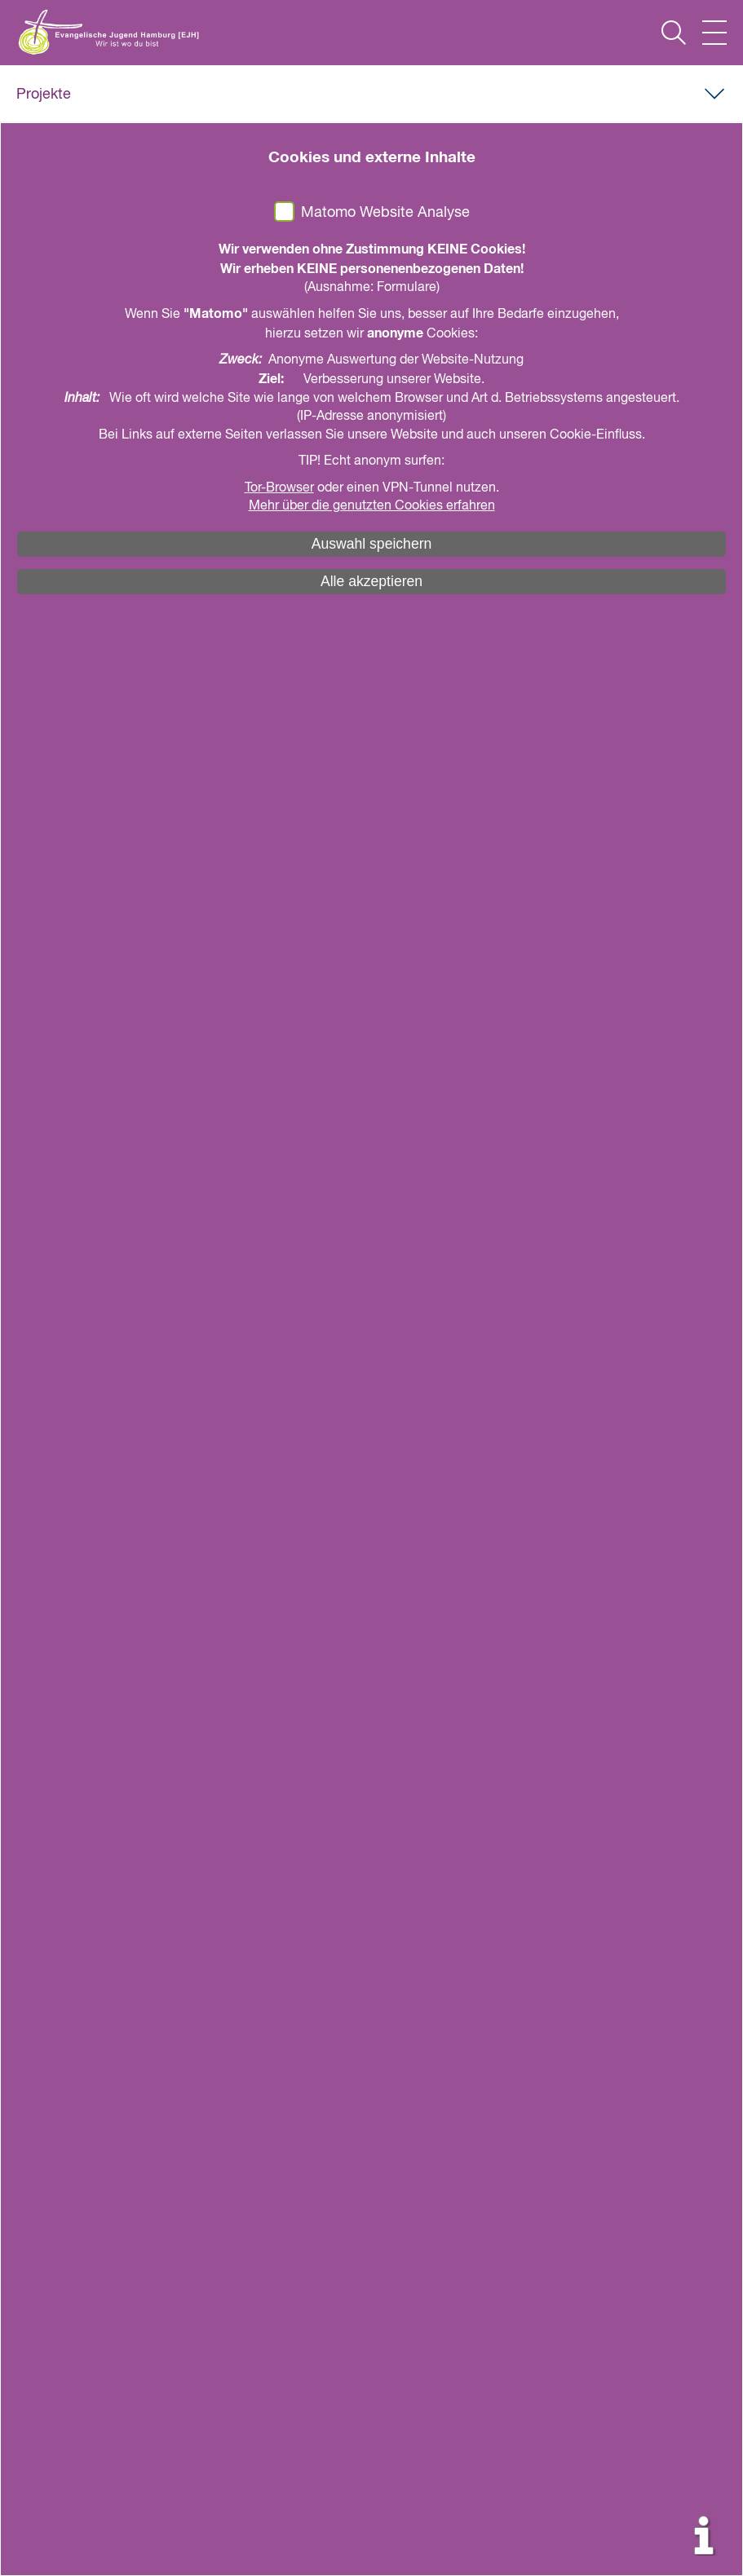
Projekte (43, 94)
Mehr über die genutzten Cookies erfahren (372, 506)
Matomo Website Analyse (385, 212)
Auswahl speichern (372, 544)
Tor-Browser (279, 488)
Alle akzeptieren (371, 581)
